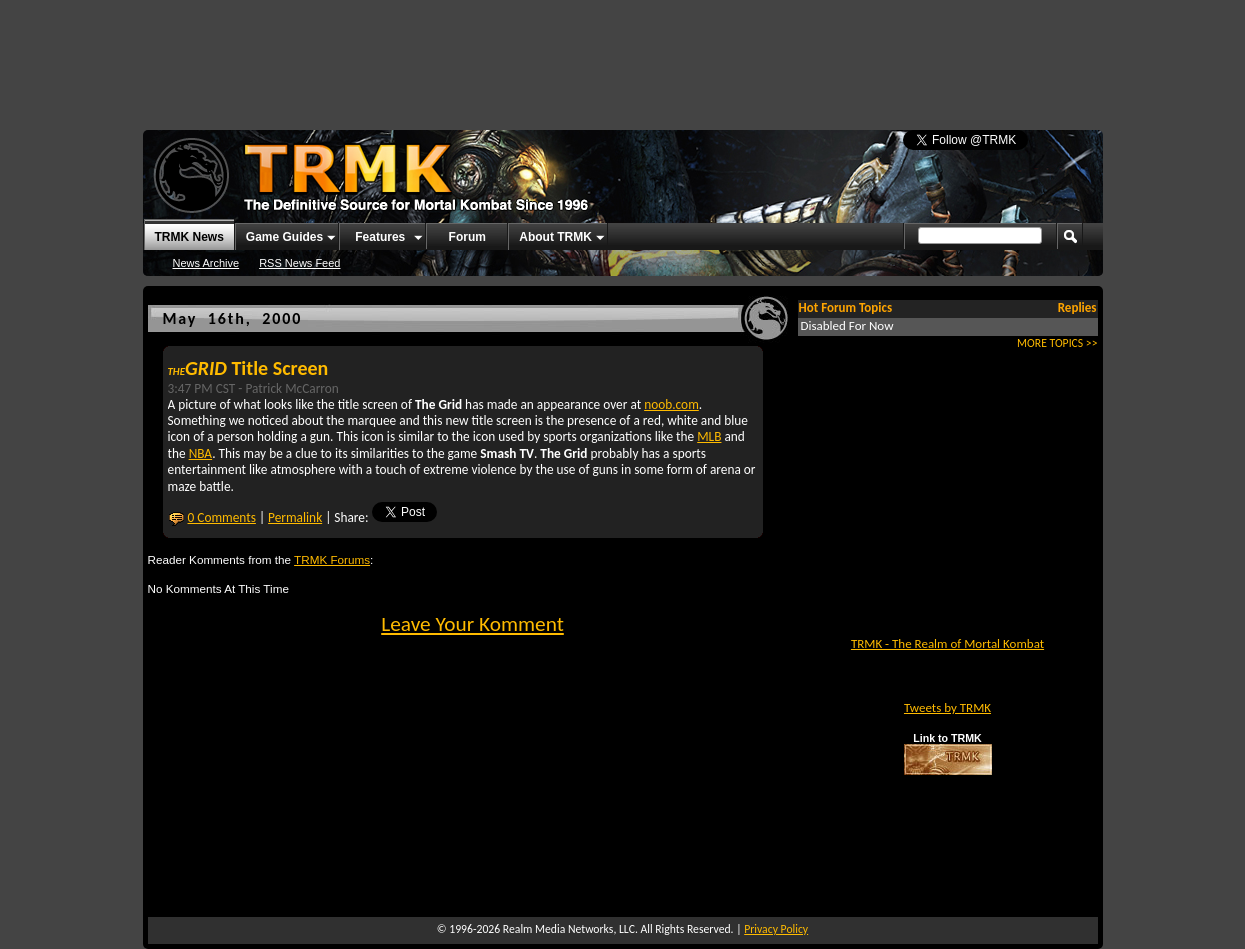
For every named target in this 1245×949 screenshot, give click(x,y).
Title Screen (248, 368)
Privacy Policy (776, 929)
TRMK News (189, 237)
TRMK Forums (332, 559)
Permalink (295, 517)
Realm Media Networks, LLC (569, 929)
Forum (467, 237)
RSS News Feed (299, 263)
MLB (709, 436)
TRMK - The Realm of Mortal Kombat (947, 643)
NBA (201, 453)
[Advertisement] (623, 55)
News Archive (206, 263)
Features (380, 237)
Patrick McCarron (291, 388)
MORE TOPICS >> (1057, 343)
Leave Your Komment (472, 624)
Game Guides (284, 237)
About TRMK (555, 237)
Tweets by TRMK (947, 707)
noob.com (671, 404)
